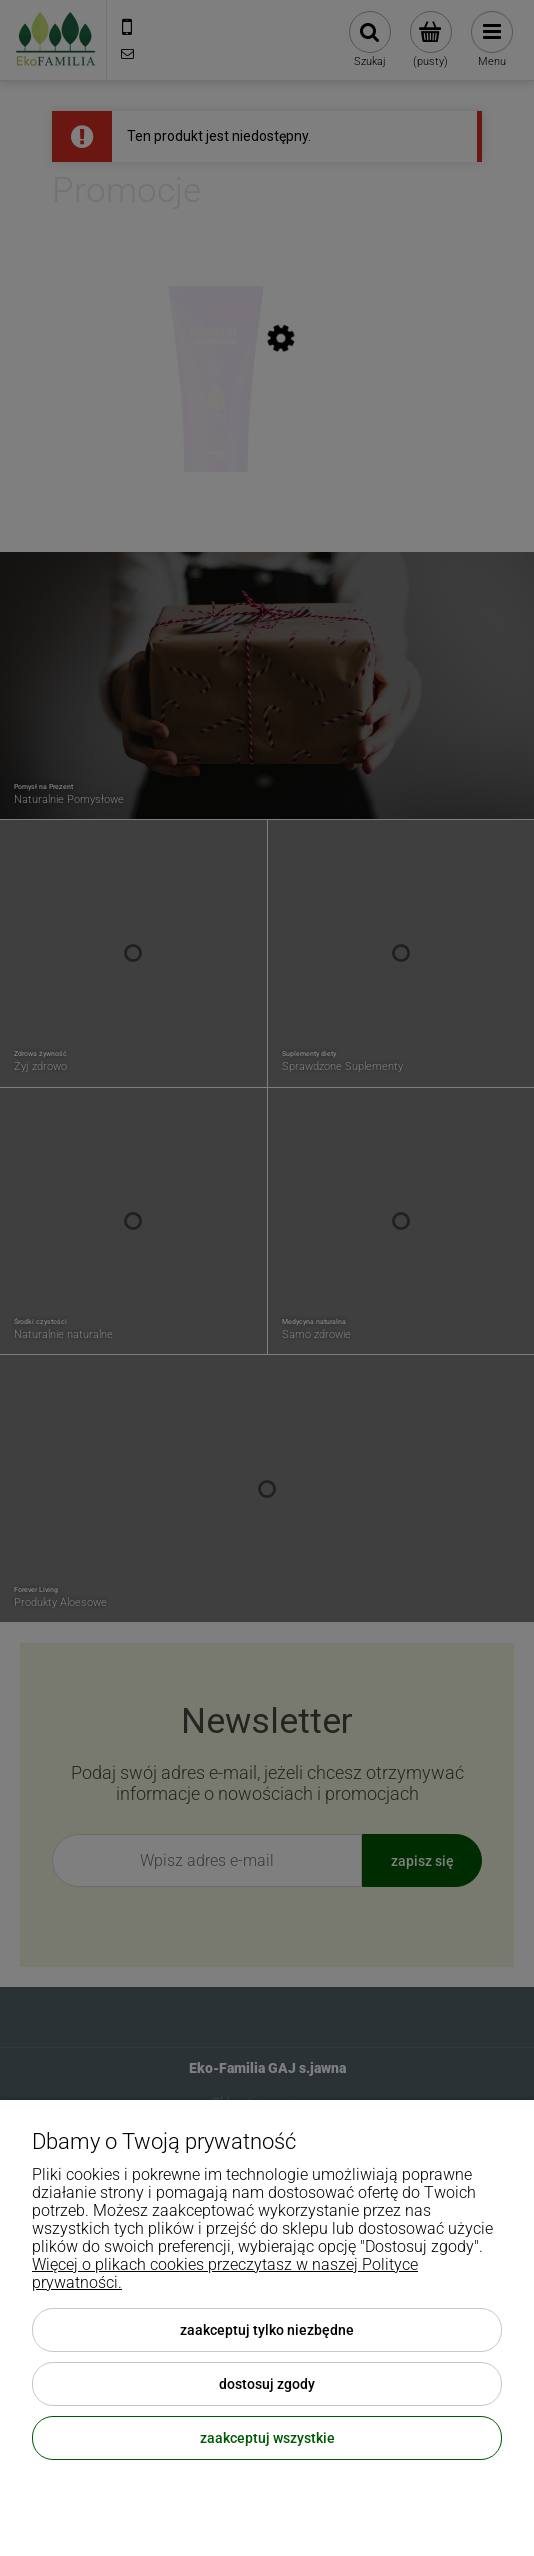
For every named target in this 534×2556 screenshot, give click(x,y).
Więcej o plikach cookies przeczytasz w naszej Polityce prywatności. (225, 2273)
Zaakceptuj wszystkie (267, 2438)
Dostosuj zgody (267, 2384)
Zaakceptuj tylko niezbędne (267, 2330)
